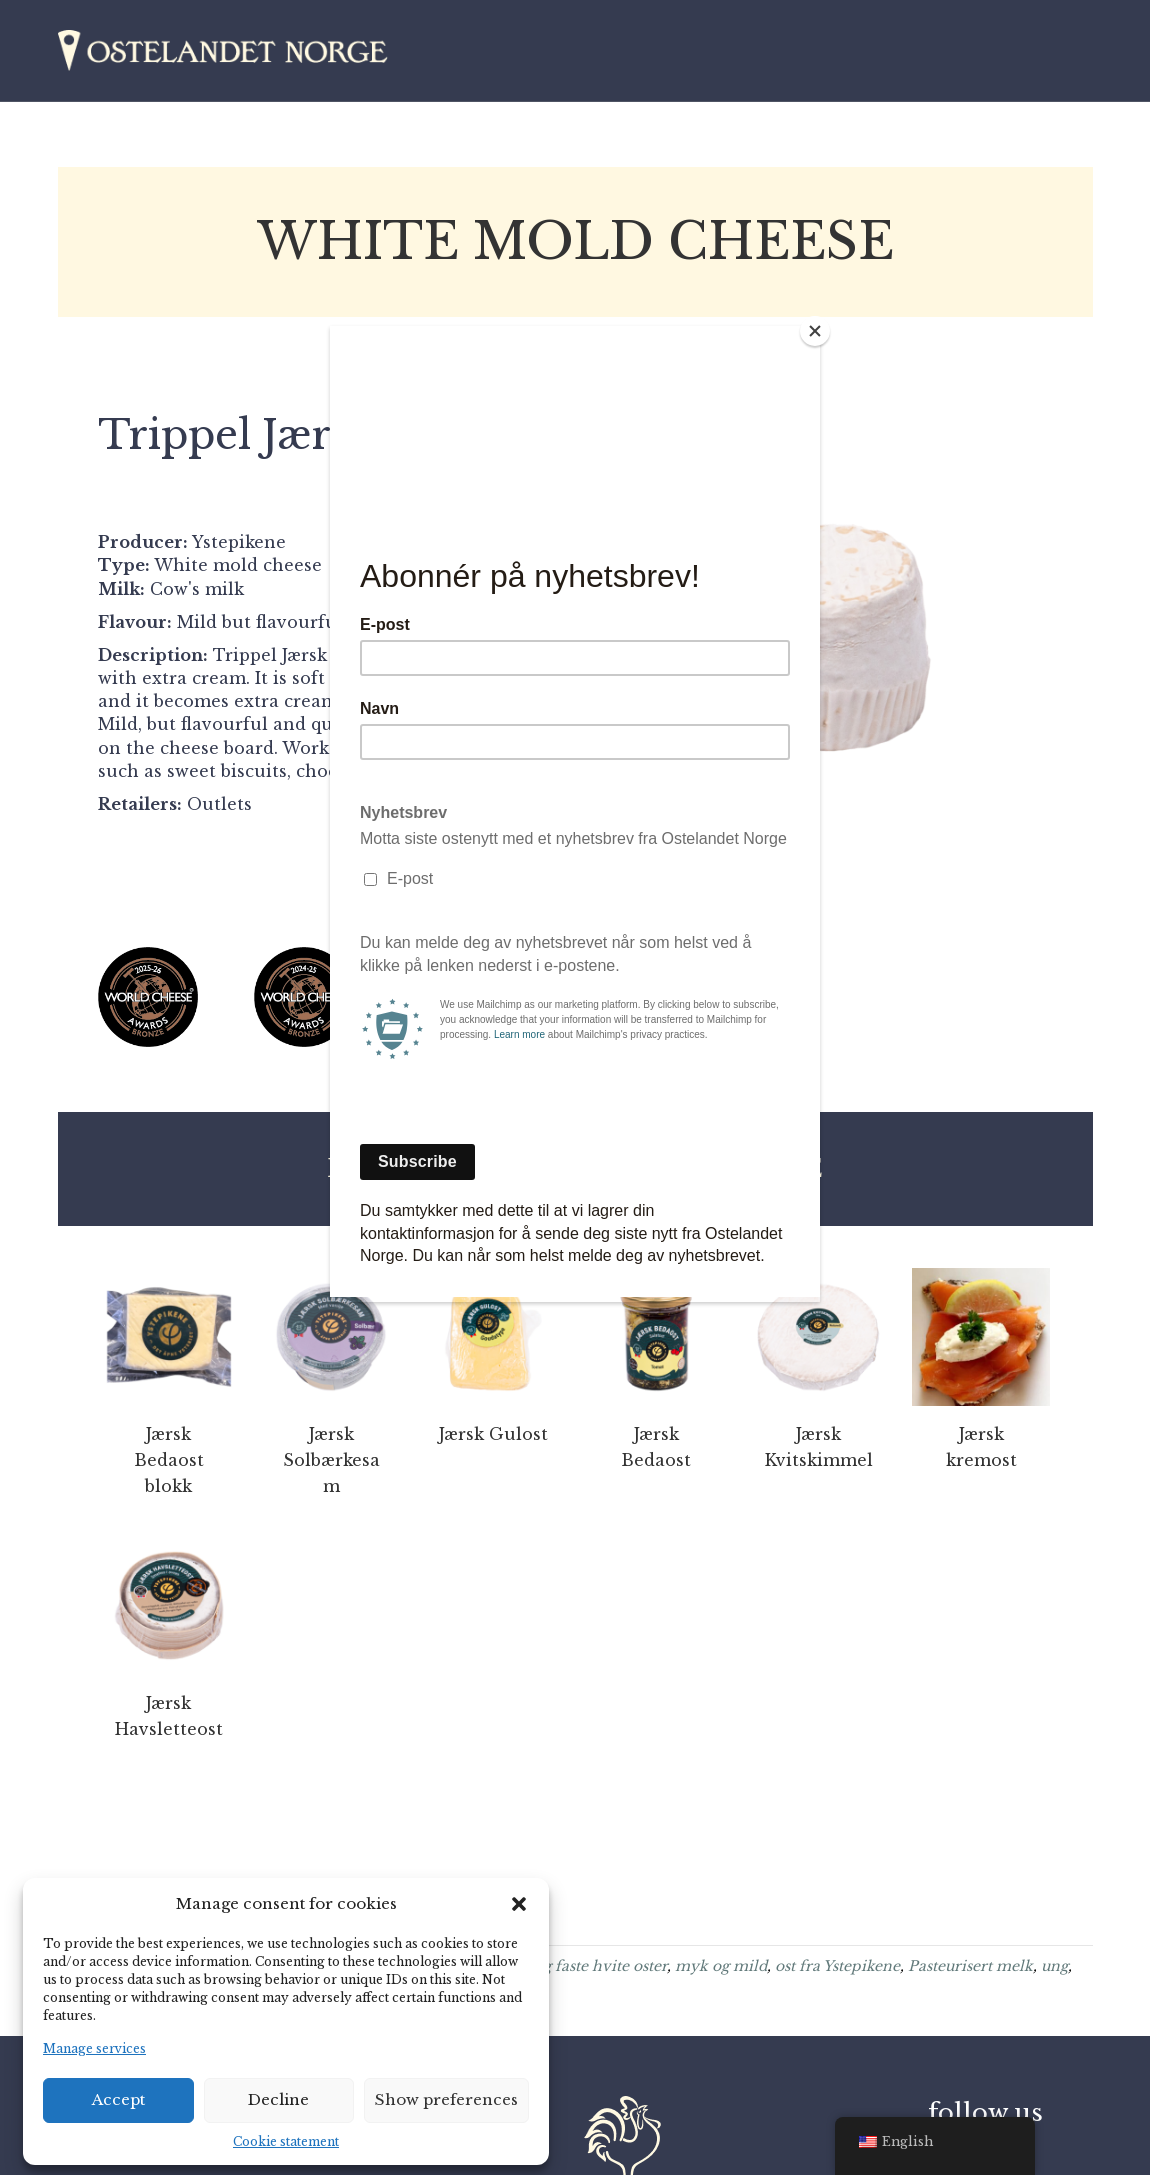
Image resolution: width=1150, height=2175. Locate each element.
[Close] (815, 331)
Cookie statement (286, 2141)
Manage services (94, 2048)
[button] (519, 1904)
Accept (118, 2099)
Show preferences (446, 2099)
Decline (278, 2099)
